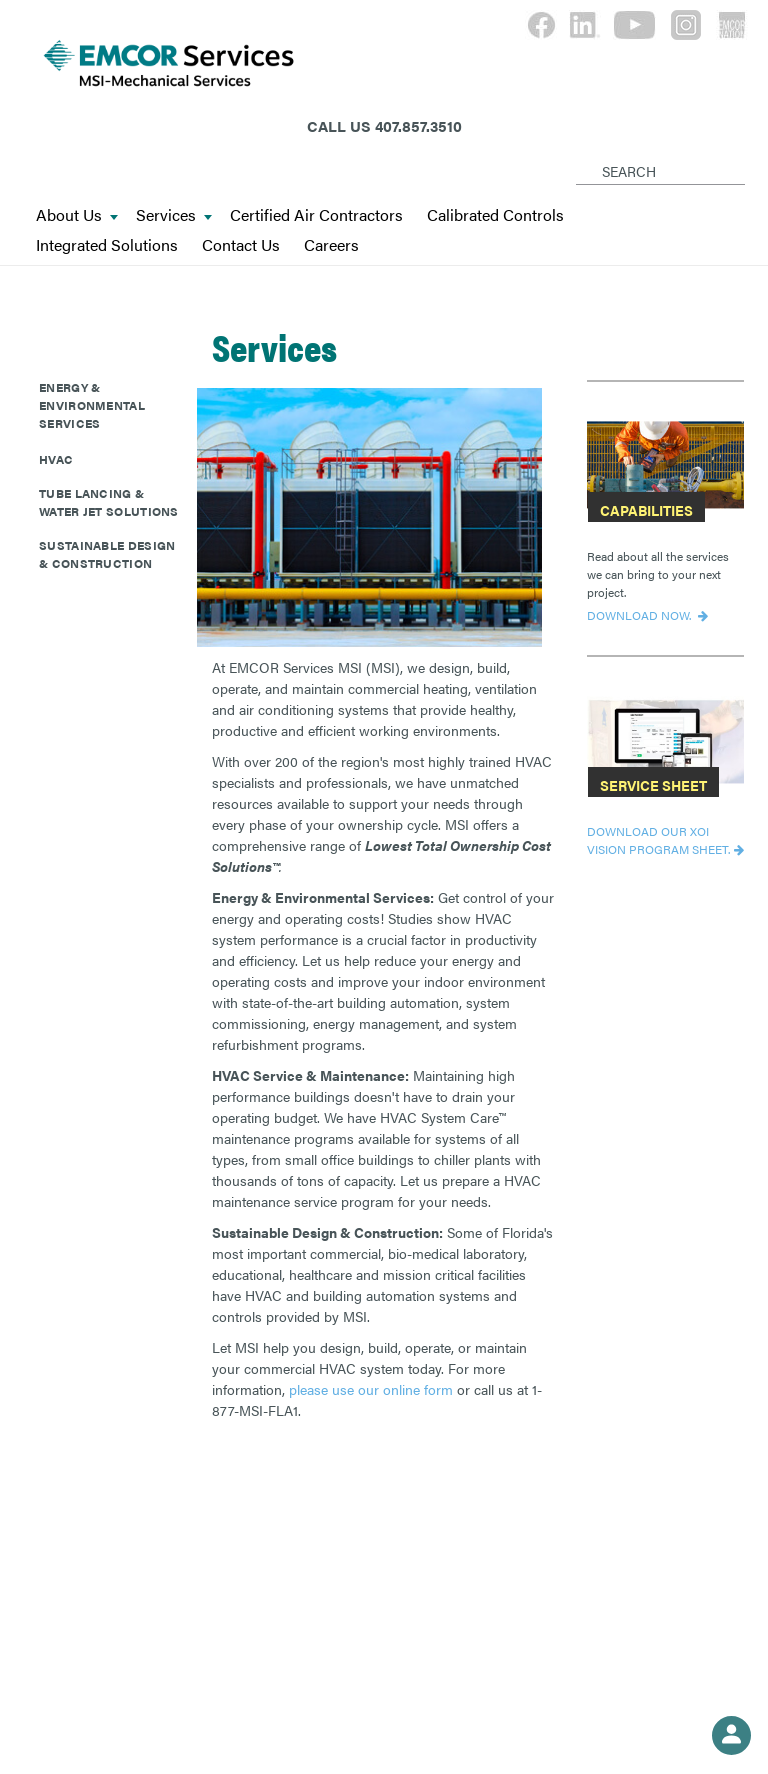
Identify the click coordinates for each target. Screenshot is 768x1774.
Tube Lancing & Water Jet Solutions (109, 502)
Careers (331, 245)
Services (174, 215)
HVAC (56, 459)
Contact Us (241, 245)
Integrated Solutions (107, 245)
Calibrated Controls (495, 215)
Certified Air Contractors (316, 215)
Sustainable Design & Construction (107, 554)
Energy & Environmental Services (92, 405)
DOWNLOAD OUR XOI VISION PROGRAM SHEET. (658, 840)
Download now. (640, 615)
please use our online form (371, 1389)
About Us (77, 215)
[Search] (579, 155)
